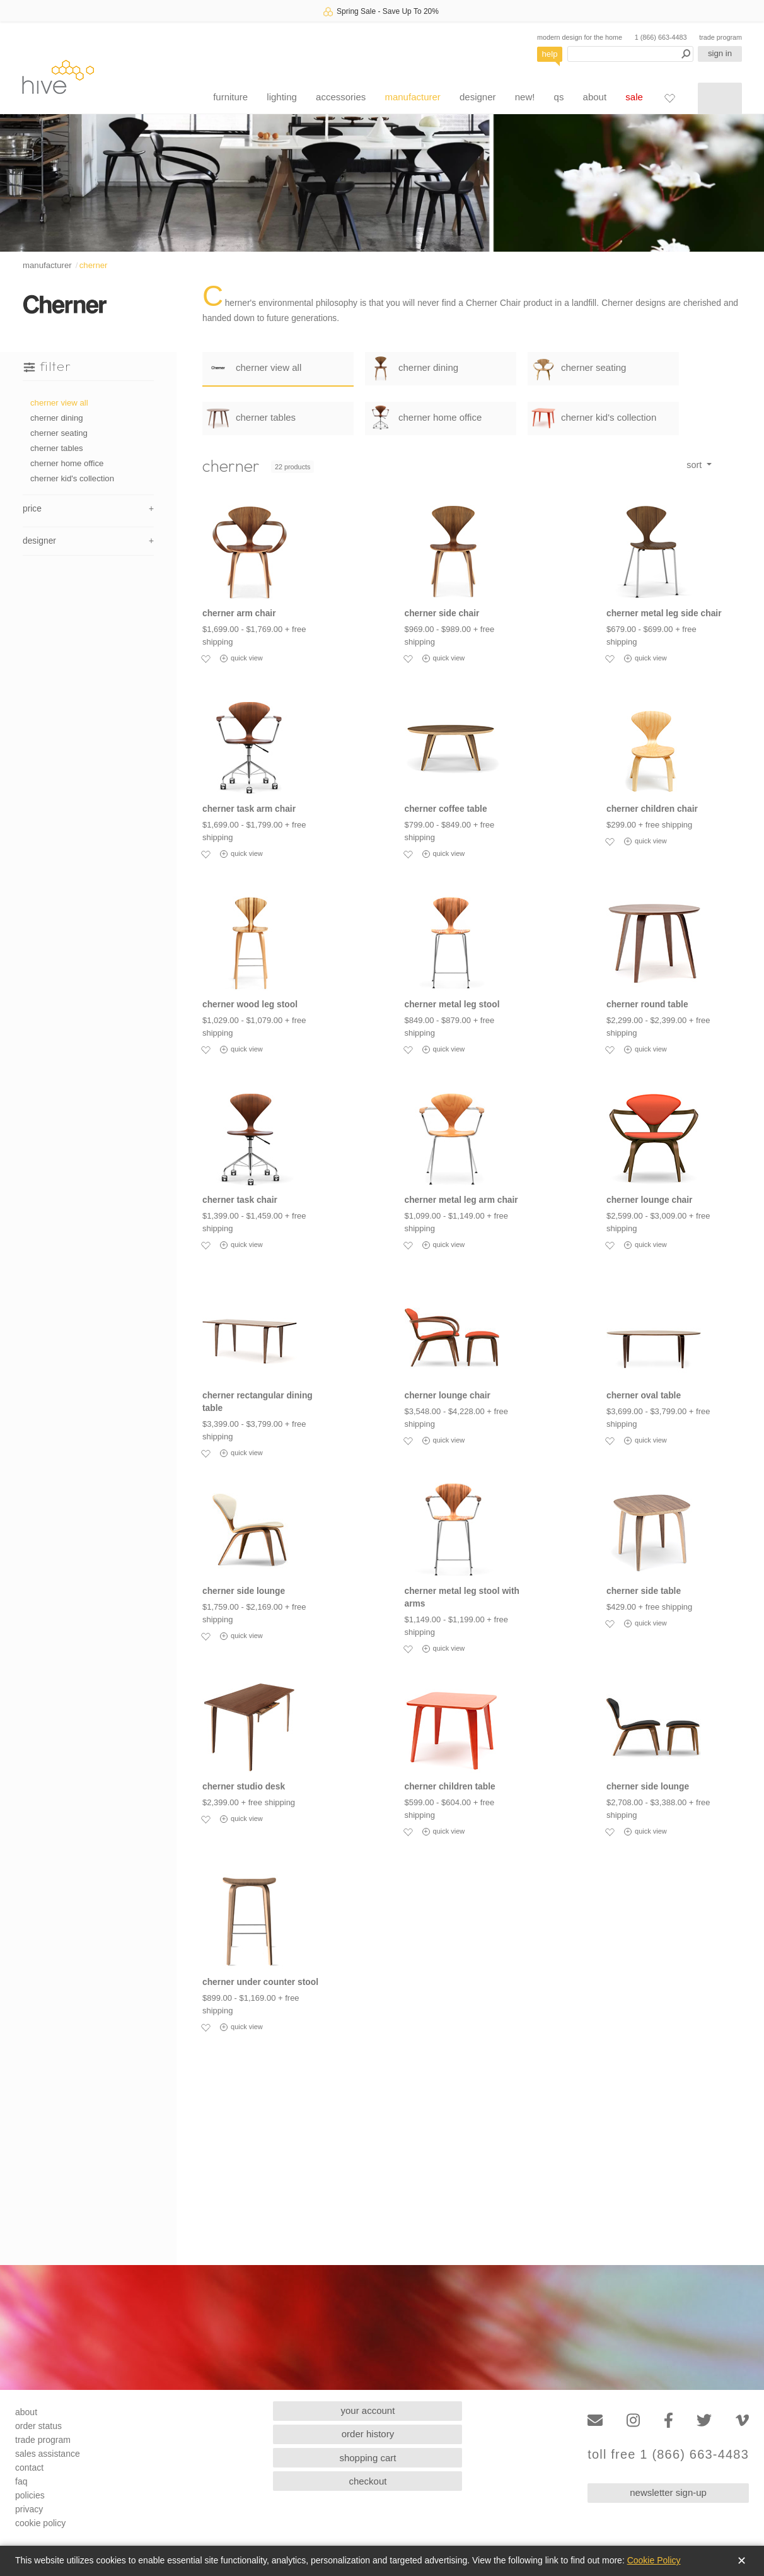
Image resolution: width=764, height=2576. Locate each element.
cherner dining (56, 418)
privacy (29, 2509)
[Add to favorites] (205, 658)
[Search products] (630, 54)
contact (29, 2467)
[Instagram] (633, 2420)
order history (368, 2433)
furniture (230, 96)
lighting (282, 96)
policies (30, 2495)
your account (368, 2410)
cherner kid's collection (72, 478)
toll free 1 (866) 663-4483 (668, 2454)
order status (38, 2426)
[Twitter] (704, 2420)
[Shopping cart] (720, 98)
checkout (367, 2481)
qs (559, 96)
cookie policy (40, 2523)
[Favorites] (669, 97)
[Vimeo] (742, 2420)
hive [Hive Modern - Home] (58, 76)
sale (634, 96)
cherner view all (59, 402)
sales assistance (47, 2454)
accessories (341, 96)
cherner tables (56, 448)
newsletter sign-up (668, 2492)
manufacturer (412, 96)
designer (478, 96)
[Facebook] (668, 2420)
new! (525, 96)
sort (695, 465)
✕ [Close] (741, 2561)
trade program (720, 37)
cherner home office (66, 463)
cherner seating (59, 433)
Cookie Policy (654, 2560)
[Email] (595, 2420)
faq (21, 2481)
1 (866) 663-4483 (661, 37)
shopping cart (367, 2457)
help (550, 54)
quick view (241, 658)
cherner (93, 265)
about (595, 96)
